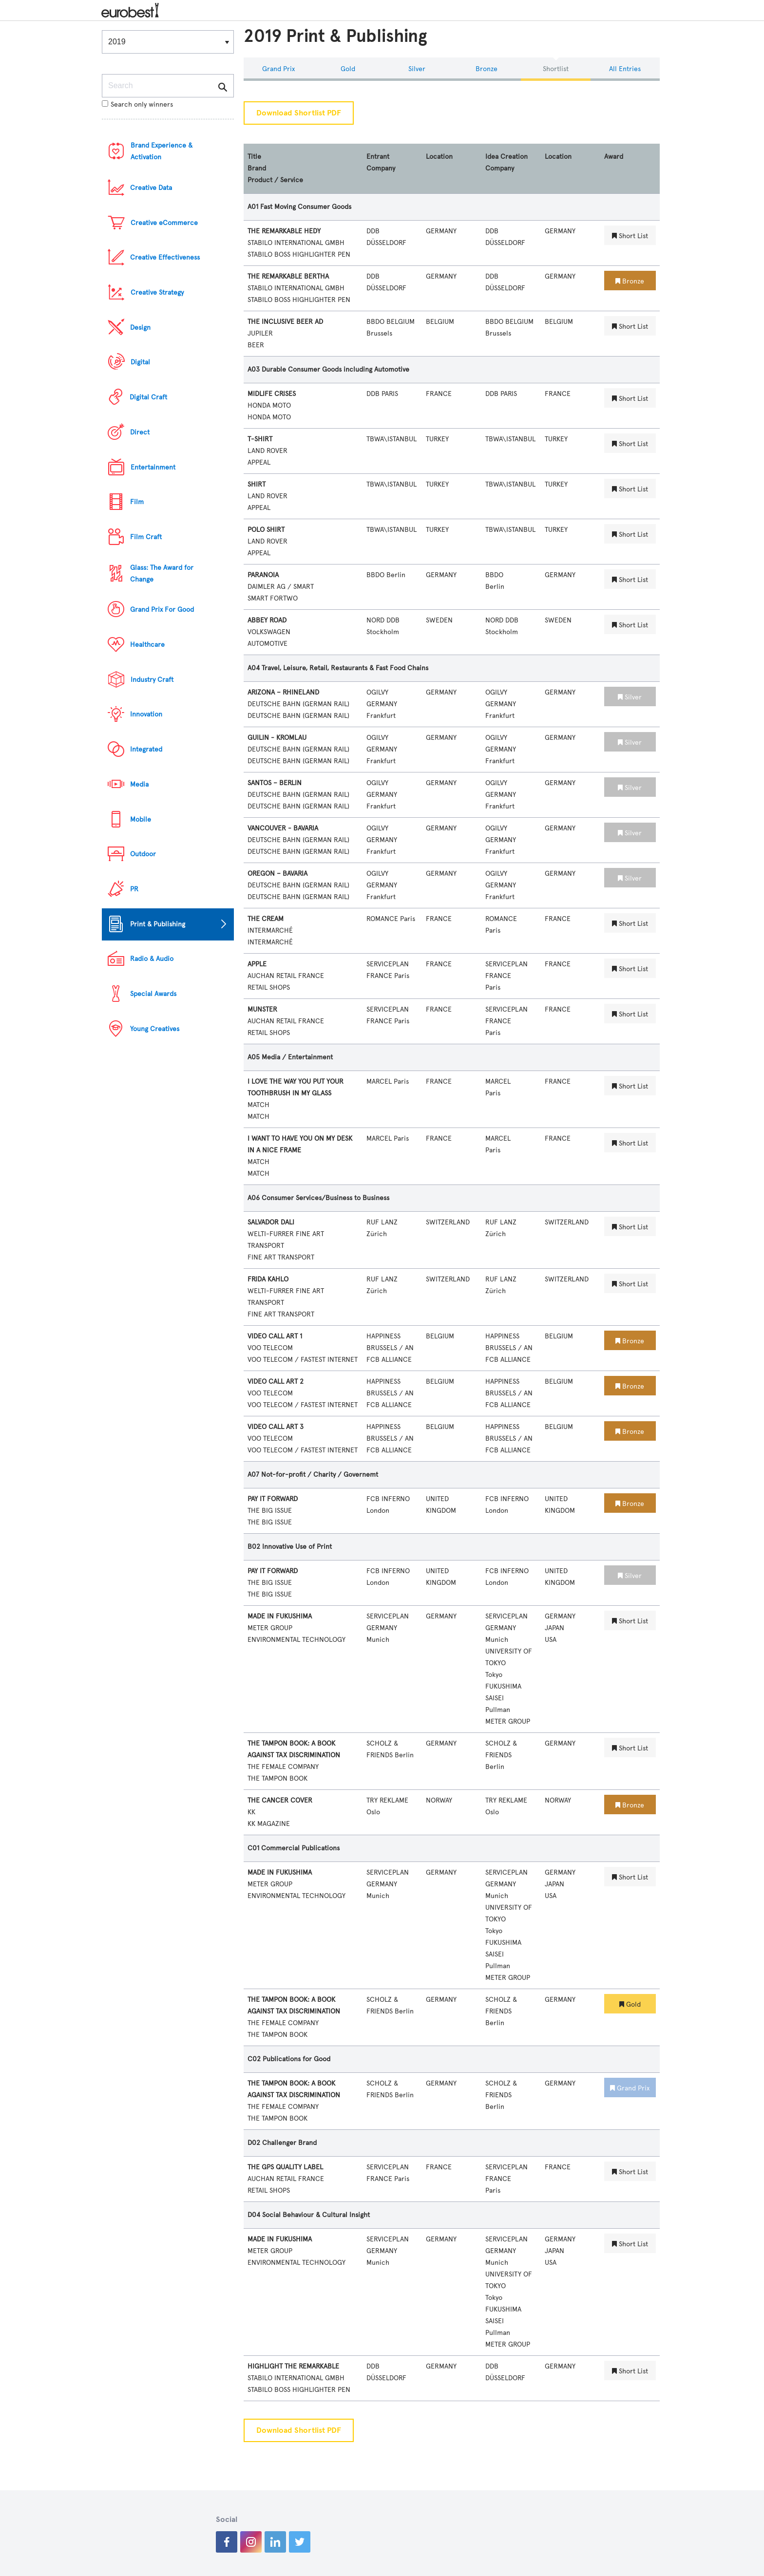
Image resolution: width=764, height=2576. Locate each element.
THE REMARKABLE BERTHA (288, 276)
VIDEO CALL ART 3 (276, 1427)
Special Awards (153, 994)
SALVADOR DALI (271, 1222)
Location (439, 156)
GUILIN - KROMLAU (277, 737)
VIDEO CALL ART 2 (276, 1381)
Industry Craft (152, 680)
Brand (257, 168)
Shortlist (556, 69)
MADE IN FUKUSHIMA (280, 1616)
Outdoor (143, 854)
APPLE (257, 964)
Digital (140, 362)
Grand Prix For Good (162, 609)
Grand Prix (278, 69)
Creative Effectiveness (165, 257)
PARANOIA (263, 575)
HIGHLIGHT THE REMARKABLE (293, 2366)
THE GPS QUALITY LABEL (285, 2167)
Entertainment (153, 467)
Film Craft (146, 537)
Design (140, 327)
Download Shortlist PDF (298, 113)
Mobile (140, 819)
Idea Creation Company (506, 162)
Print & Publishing (157, 924)
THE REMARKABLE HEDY (284, 231)
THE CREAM (266, 919)
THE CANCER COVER (280, 1800)
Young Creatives (154, 1029)
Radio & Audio (151, 959)
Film (137, 502)
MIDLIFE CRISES (272, 394)
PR (134, 889)
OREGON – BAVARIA (277, 873)
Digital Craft (148, 397)
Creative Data (151, 188)
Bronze (486, 69)
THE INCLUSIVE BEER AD (285, 322)
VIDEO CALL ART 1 (275, 1336)
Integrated (146, 749)
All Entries (625, 69)
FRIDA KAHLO (268, 1279)
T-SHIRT (260, 439)
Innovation (146, 714)
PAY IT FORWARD (273, 1499)
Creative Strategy (157, 292)
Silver (416, 69)
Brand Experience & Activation (161, 151)
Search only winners (137, 104)
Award (613, 156)
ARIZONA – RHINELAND (283, 692)
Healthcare (147, 644)
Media (139, 784)
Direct (140, 432)
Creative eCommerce (164, 223)
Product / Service (275, 180)
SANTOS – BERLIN (275, 783)
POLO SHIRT (266, 530)
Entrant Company (380, 162)
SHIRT (257, 484)
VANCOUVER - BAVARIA (283, 828)
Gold (348, 69)
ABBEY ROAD (267, 620)
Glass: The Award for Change (161, 573)
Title (254, 156)
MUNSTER (262, 1009)
